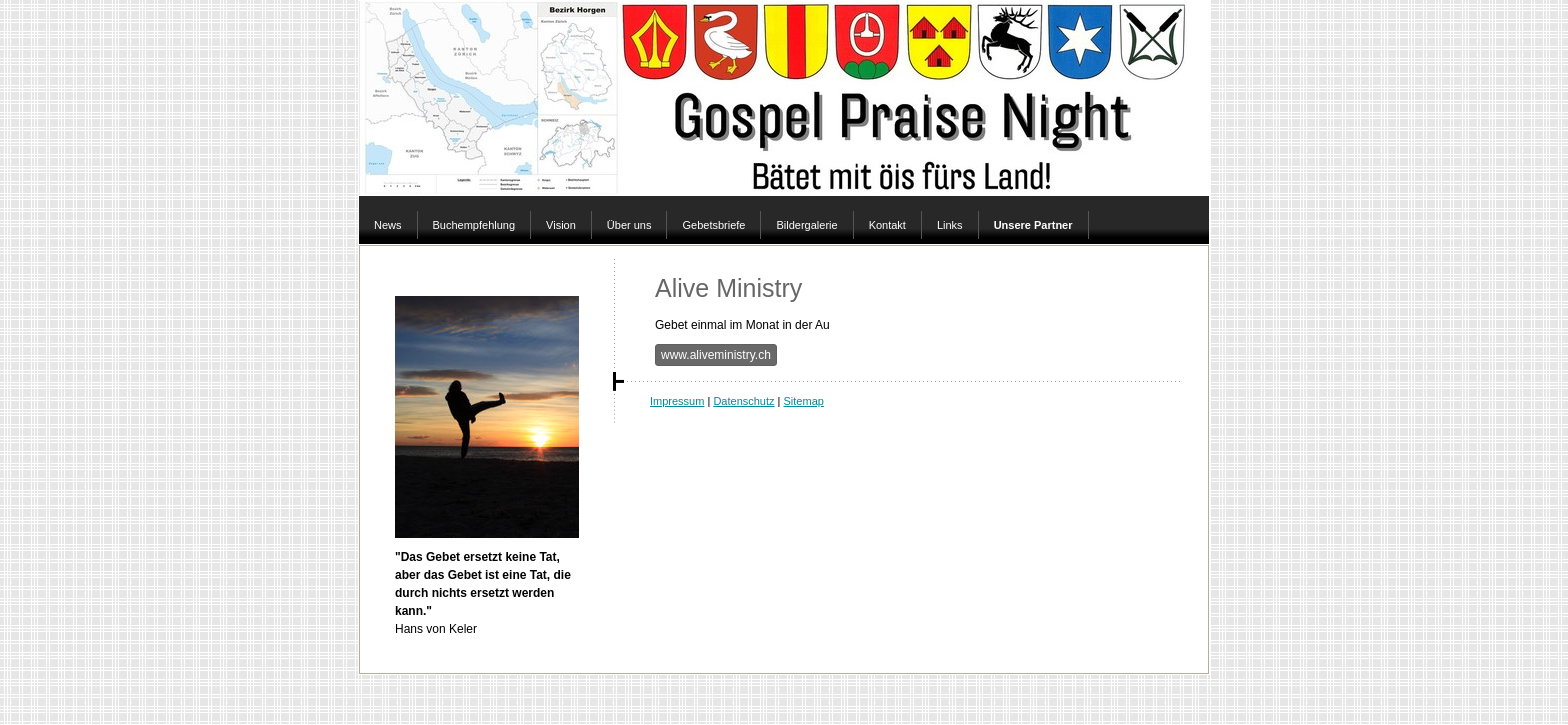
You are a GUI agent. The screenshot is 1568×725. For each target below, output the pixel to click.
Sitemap (804, 401)
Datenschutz (743, 401)
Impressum (677, 401)
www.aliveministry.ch (716, 355)
